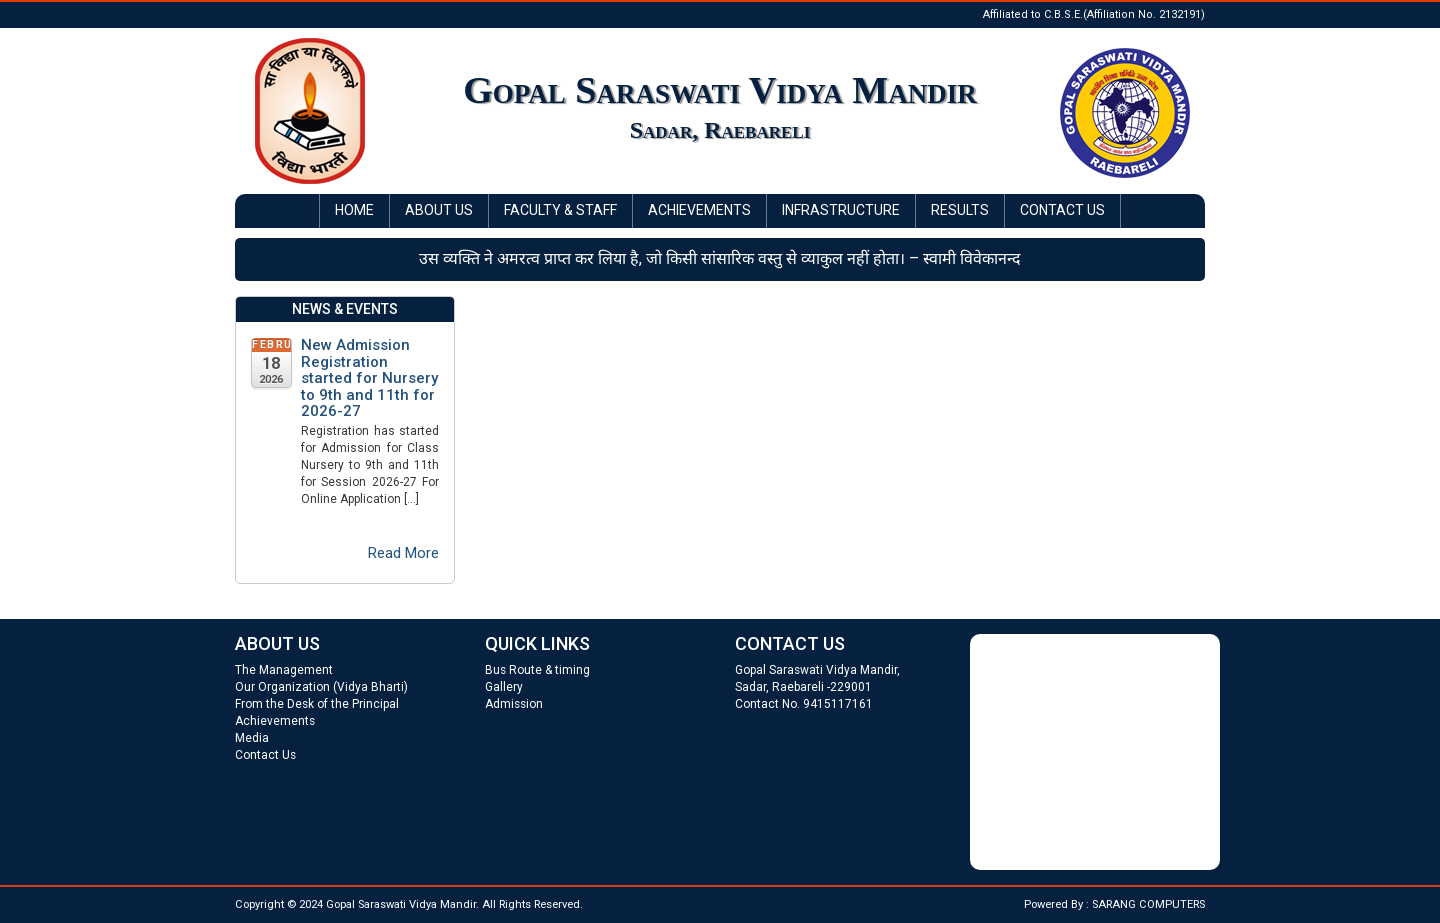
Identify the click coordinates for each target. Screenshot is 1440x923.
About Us (439, 210)
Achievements (699, 210)
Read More (403, 553)
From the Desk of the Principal (317, 704)
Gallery (504, 687)
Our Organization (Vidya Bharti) (321, 687)
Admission (514, 704)
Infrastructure (841, 210)
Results (960, 210)
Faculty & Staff (560, 210)
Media (252, 738)
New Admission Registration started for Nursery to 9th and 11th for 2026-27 (369, 378)
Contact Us (1062, 210)
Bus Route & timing (537, 670)
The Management (284, 670)
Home (354, 210)
